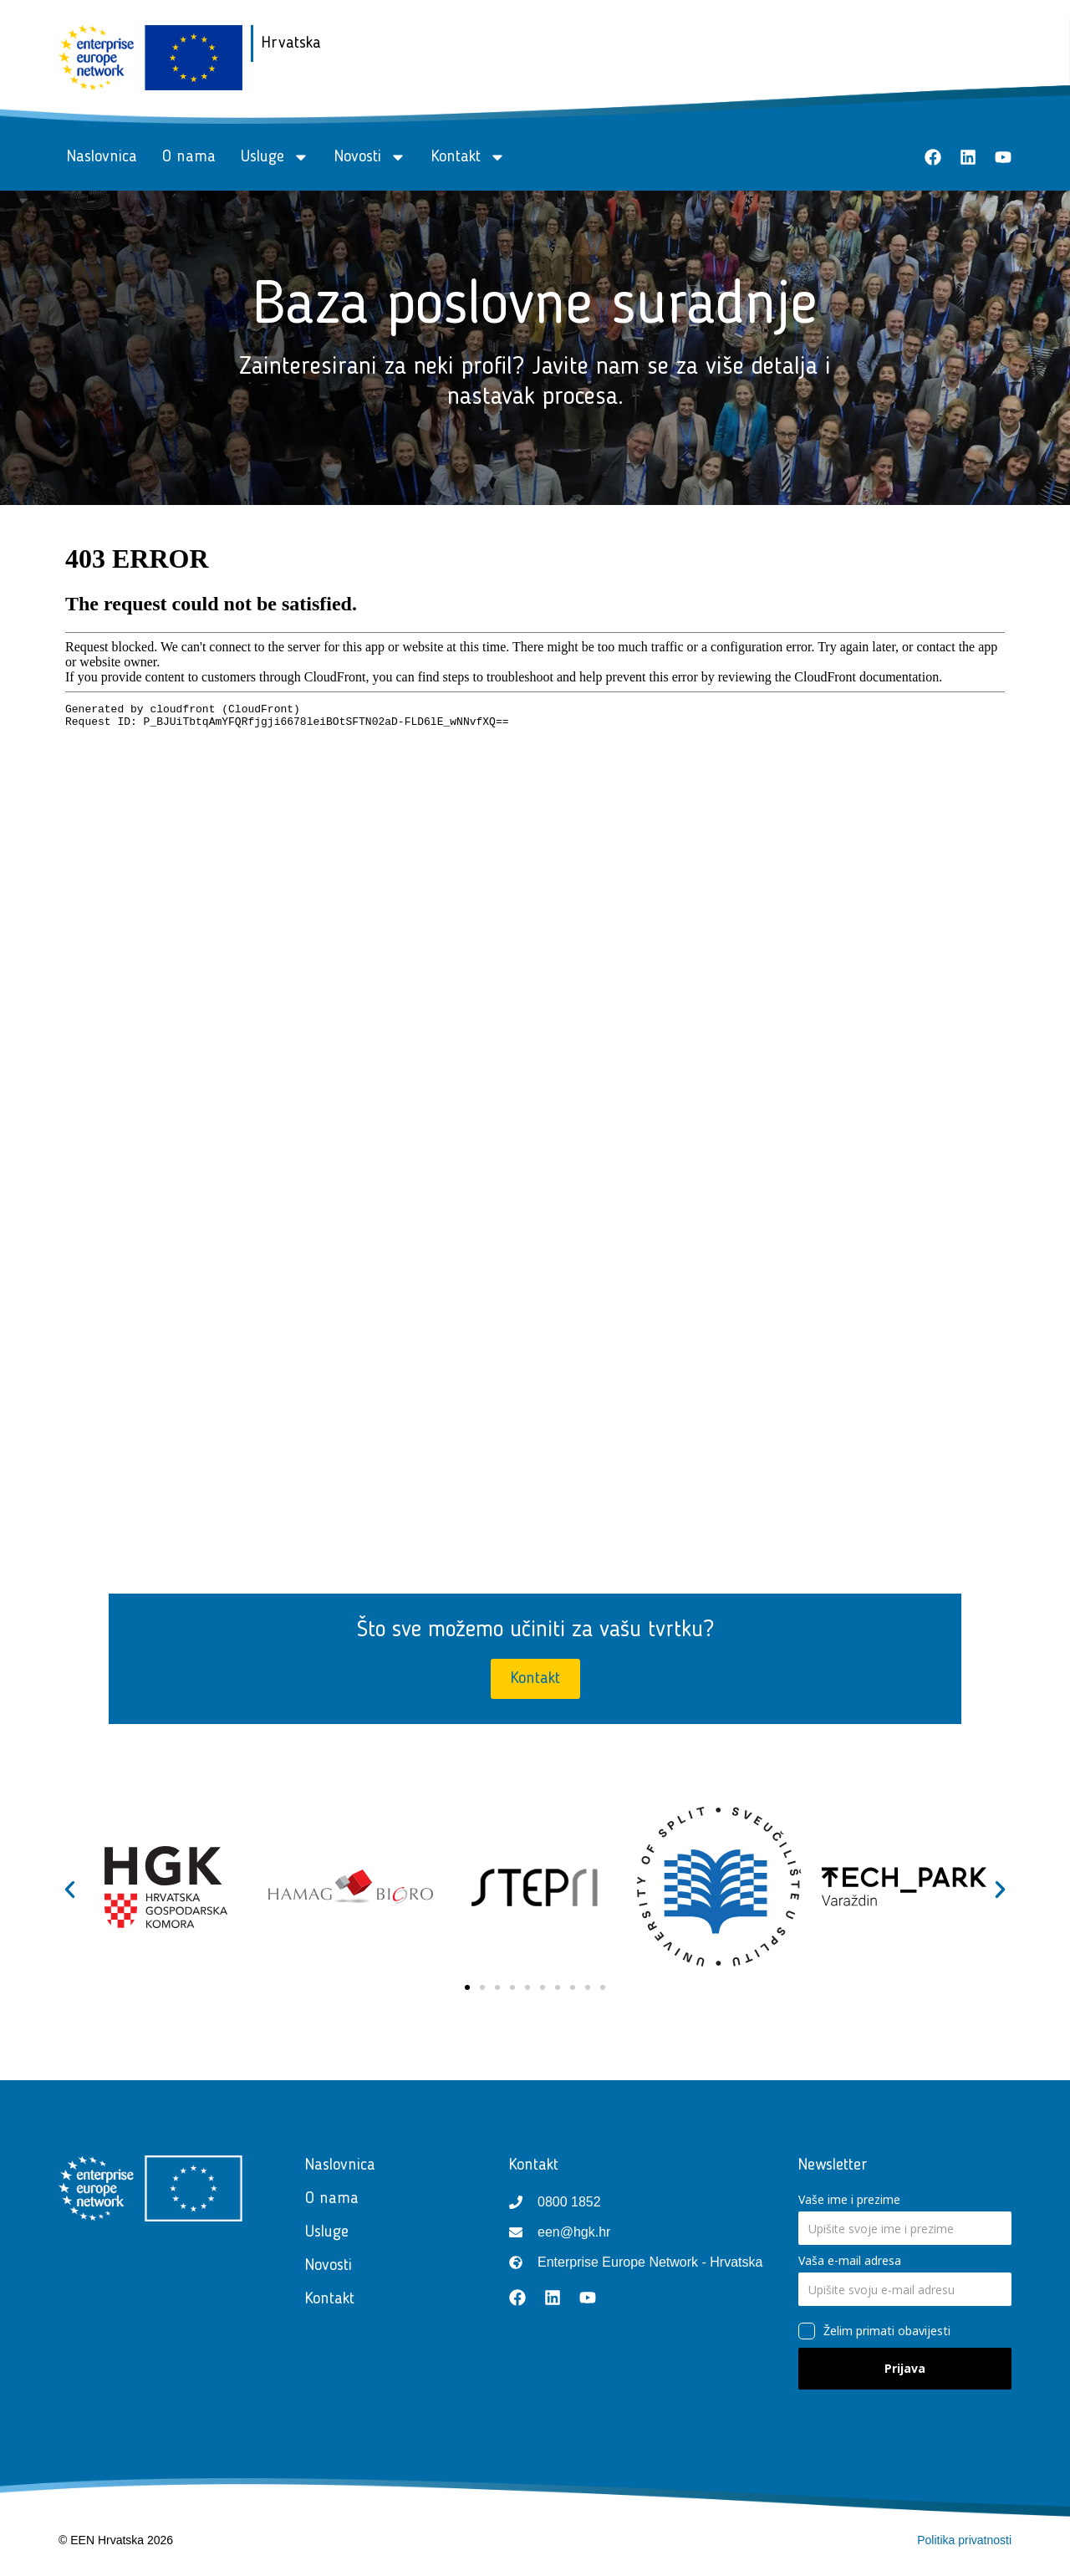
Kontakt (468, 157)
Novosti (370, 157)
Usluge (275, 157)
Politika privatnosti (964, 2540)
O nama (189, 157)
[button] (70, 1890)
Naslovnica (102, 157)
